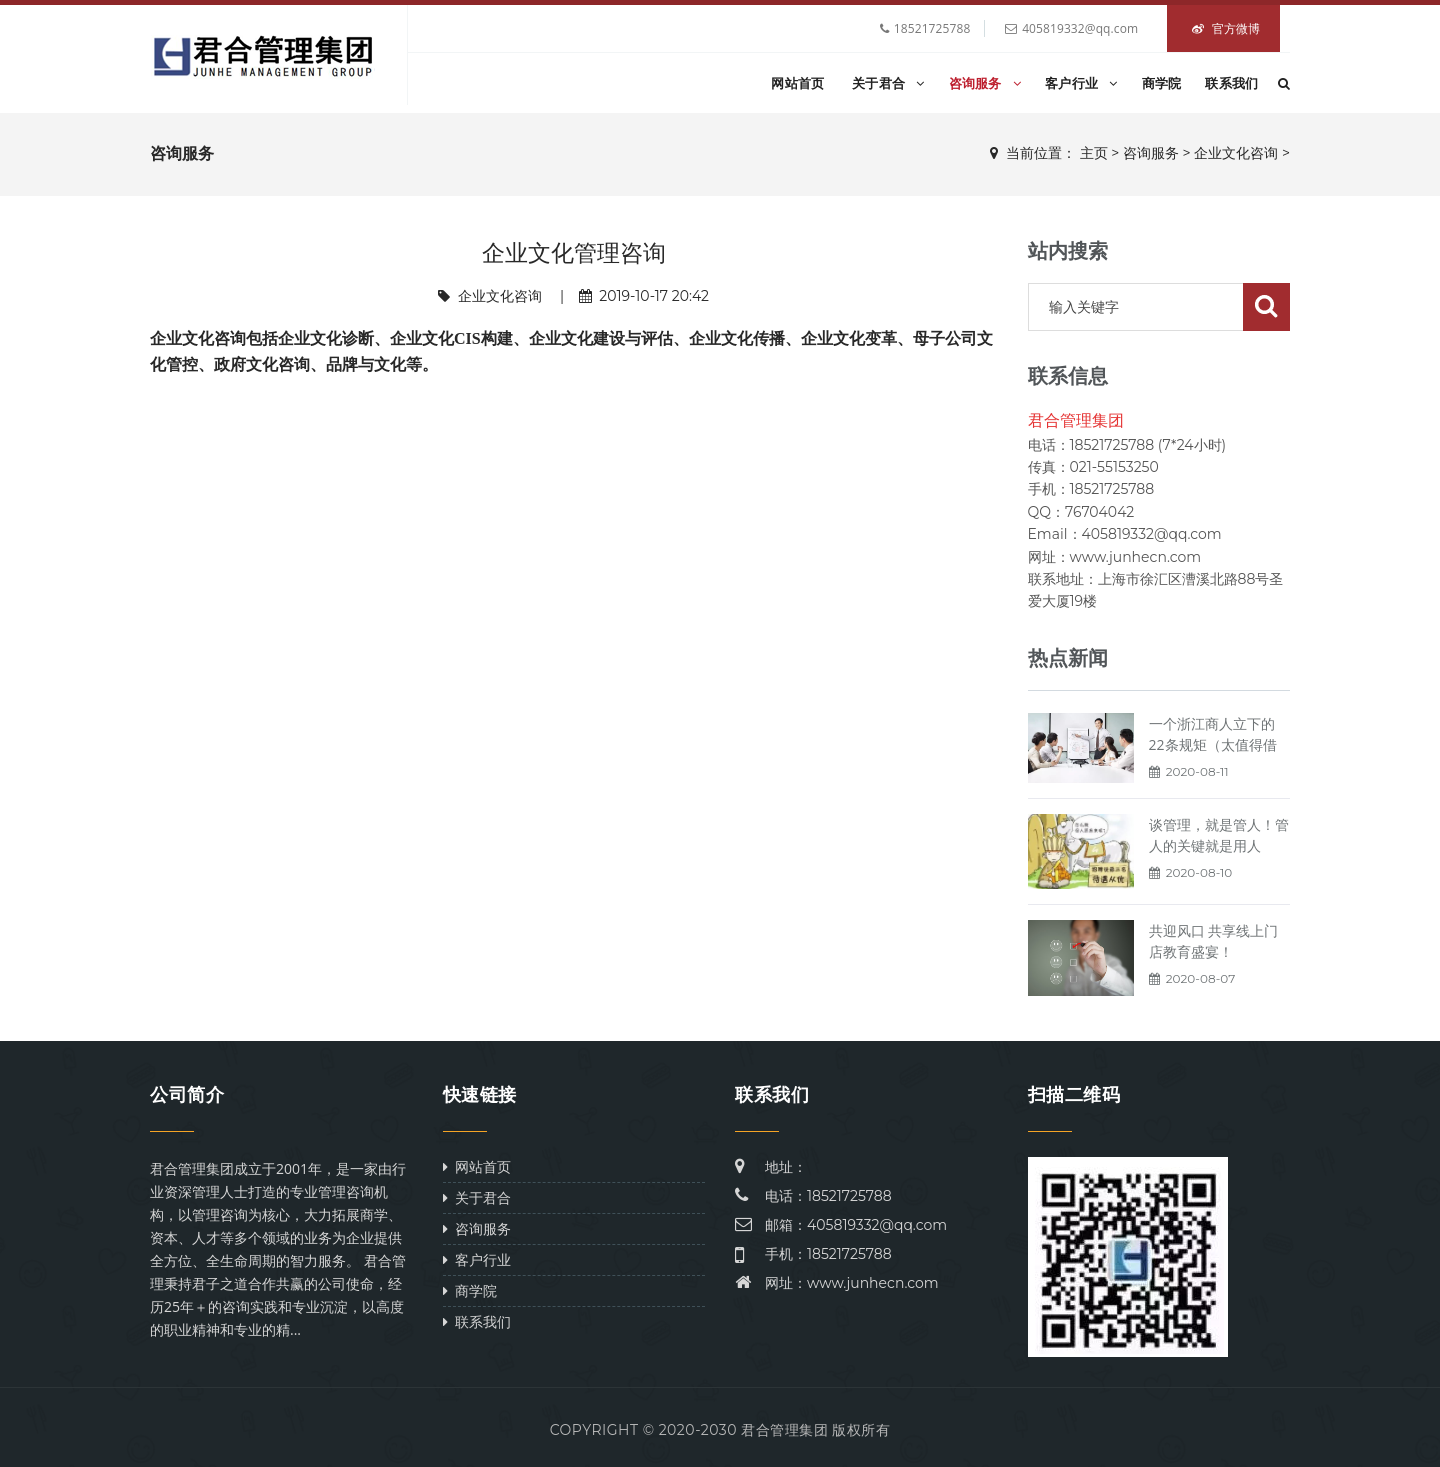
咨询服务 (985, 83)
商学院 (1162, 83)
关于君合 (888, 83)
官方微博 (1226, 28)
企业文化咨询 (1236, 153)
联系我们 (1231, 83)
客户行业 (1081, 83)
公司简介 (187, 1095)
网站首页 (797, 83)
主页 (1094, 153)
